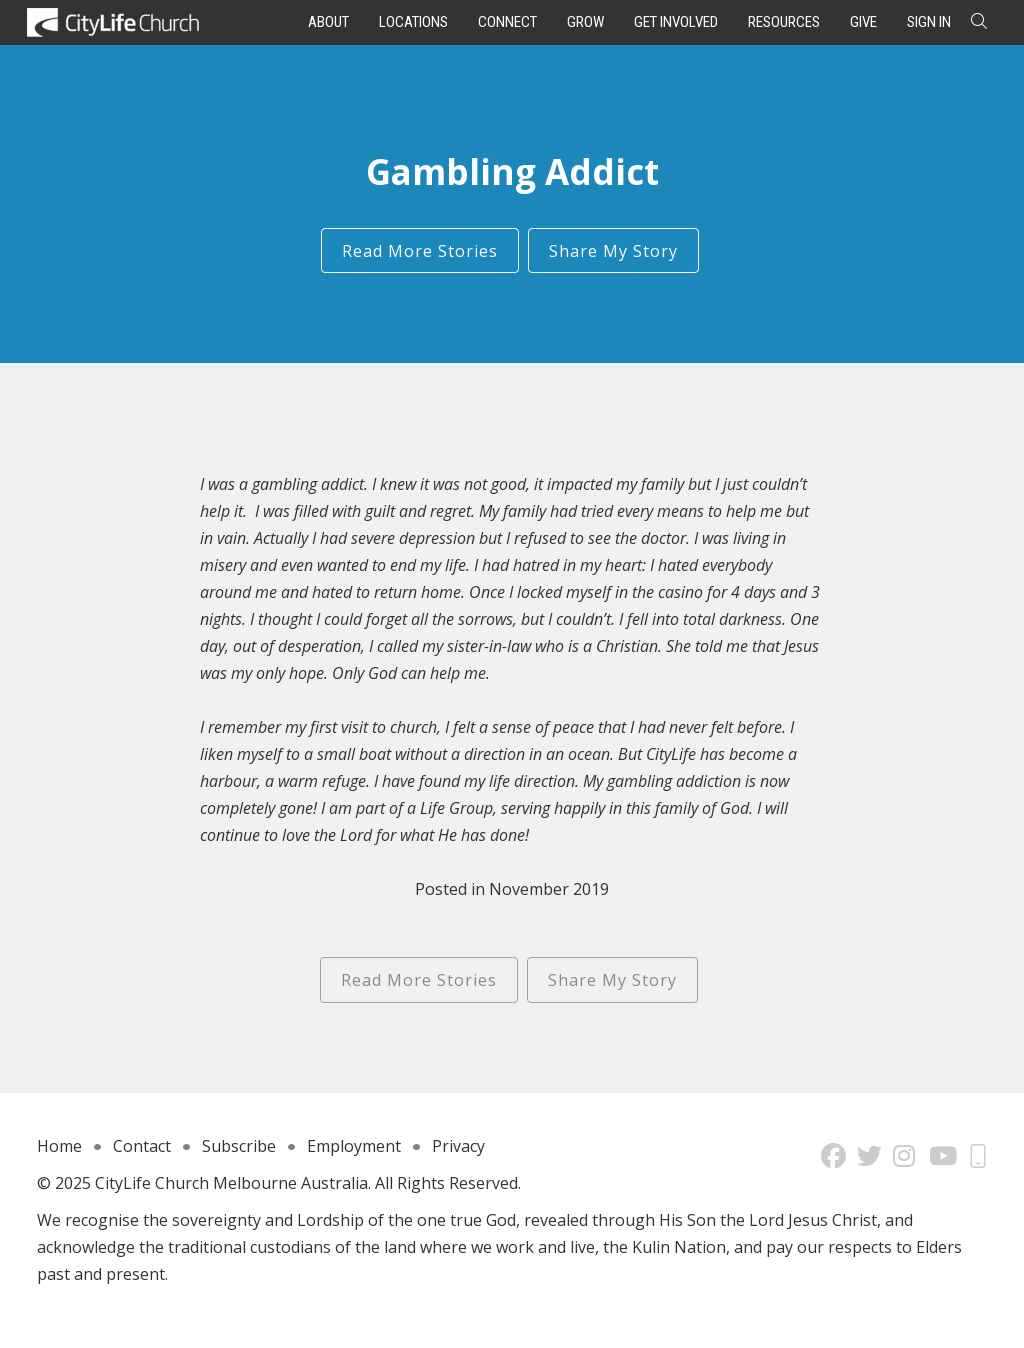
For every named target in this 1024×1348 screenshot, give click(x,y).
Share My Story (613, 251)
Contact (142, 1146)
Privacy (458, 1146)
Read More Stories (420, 251)
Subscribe (239, 1146)
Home (59, 1146)
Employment (354, 1146)
